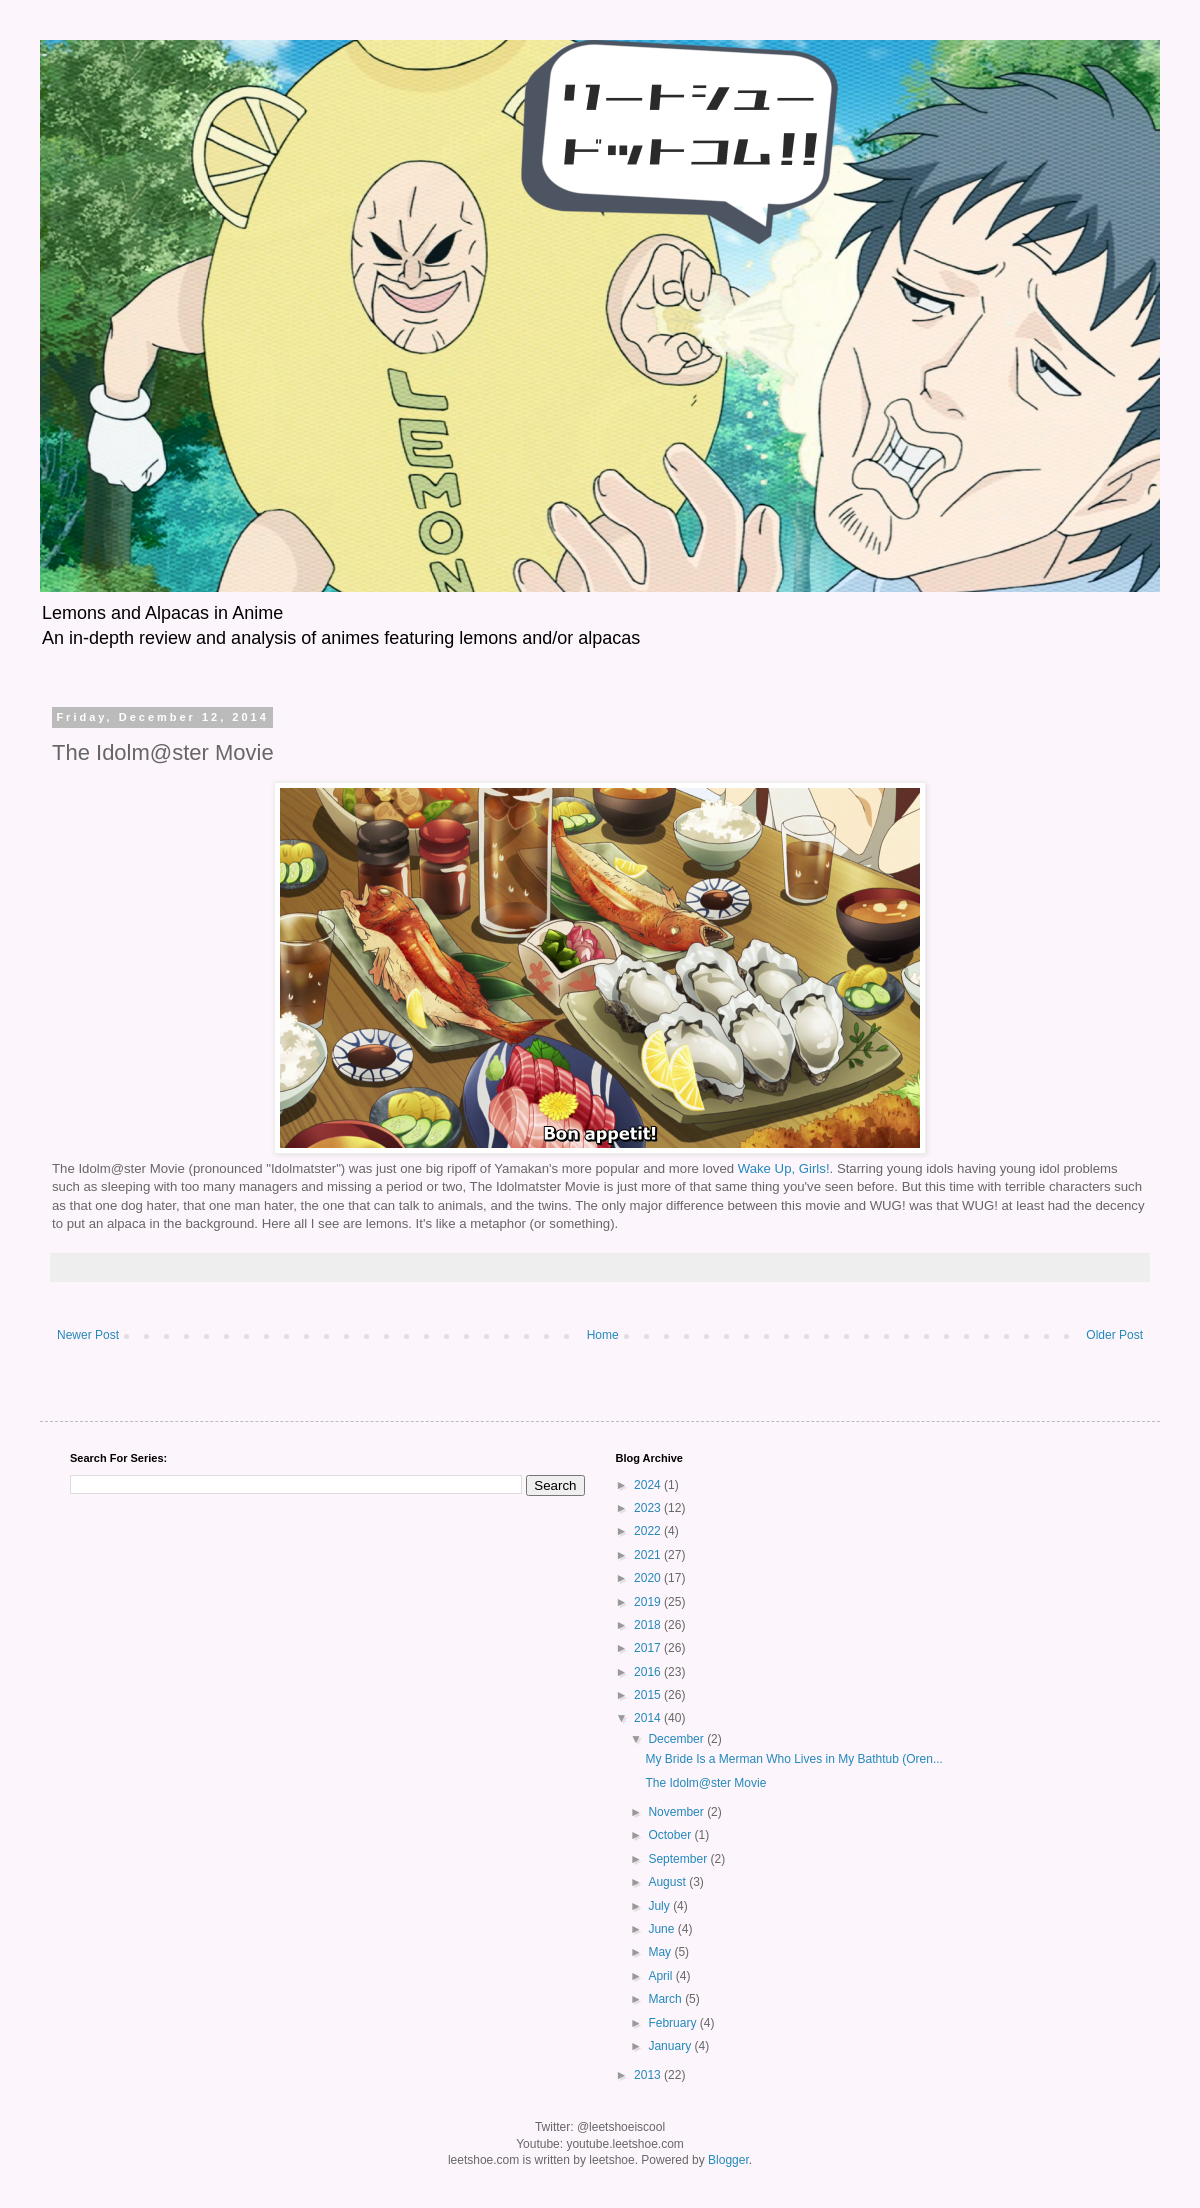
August (668, 1882)
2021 (649, 1555)
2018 (649, 1625)
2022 (649, 1531)
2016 (649, 1672)
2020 (649, 1578)
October (671, 1835)
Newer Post (88, 1335)
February (673, 2023)
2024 (649, 1485)
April (661, 1976)
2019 (649, 1602)
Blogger (728, 2160)
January (671, 2046)
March (666, 1999)
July (660, 1906)
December (677, 1739)
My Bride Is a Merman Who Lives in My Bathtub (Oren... (793, 1759)
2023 (649, 1508)
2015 (649, 1695)
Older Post (1114, 1335)
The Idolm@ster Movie (705, 1783)
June (662, 1929)
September (679, 1859)
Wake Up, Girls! (784, 1168)
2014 (649, 1718)
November (677, 1812)
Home (603, 1335)
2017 (649, 1648)
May (661, 1952)
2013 (649, 2075)
